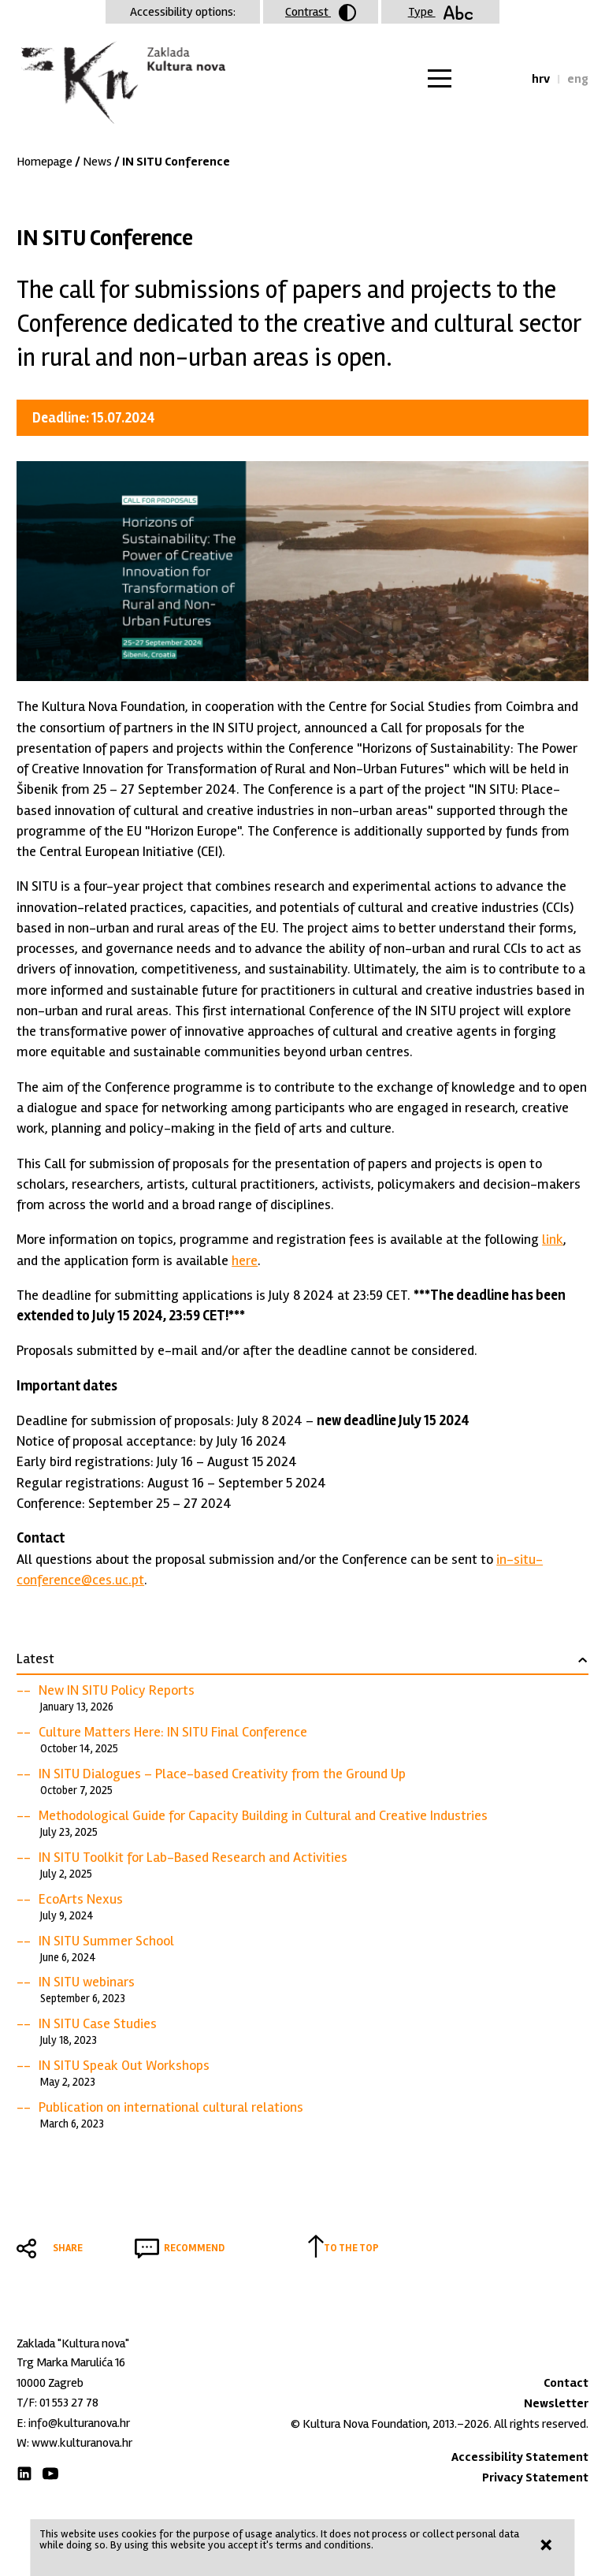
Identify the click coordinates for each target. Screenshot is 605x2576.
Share (68, 2248)
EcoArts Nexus (81, 1899)
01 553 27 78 (68, 2402)
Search (505, 78)
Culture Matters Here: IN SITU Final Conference (173, 1731)
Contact (566, 2383)
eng (577, 79)
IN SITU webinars (87, 1981)
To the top (351, 2248)
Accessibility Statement (519, 2457)
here (245, 1260)
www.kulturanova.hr (82, 2443)
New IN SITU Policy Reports (117, 1690)
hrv (541, 79)
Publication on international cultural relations (171, 2107)
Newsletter (556, 2403)
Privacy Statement (535, 2477)
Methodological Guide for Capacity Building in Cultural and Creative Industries (263, 1815)
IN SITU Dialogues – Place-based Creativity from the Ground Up (222, 1773)
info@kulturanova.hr (79, 2423)
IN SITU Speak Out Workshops (124, 2065)
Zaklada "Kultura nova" (121, 83)
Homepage (44, 161)
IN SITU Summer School (106, 1940)
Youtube (50, 2473)
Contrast (320, 12)
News (97, 161)
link (552, 1239)
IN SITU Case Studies (98, 2023)
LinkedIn (24, 2473)
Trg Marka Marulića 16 (71, 2362)
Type (440, 12)
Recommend (194, 2248)
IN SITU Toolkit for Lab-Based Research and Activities (193, 1857)
